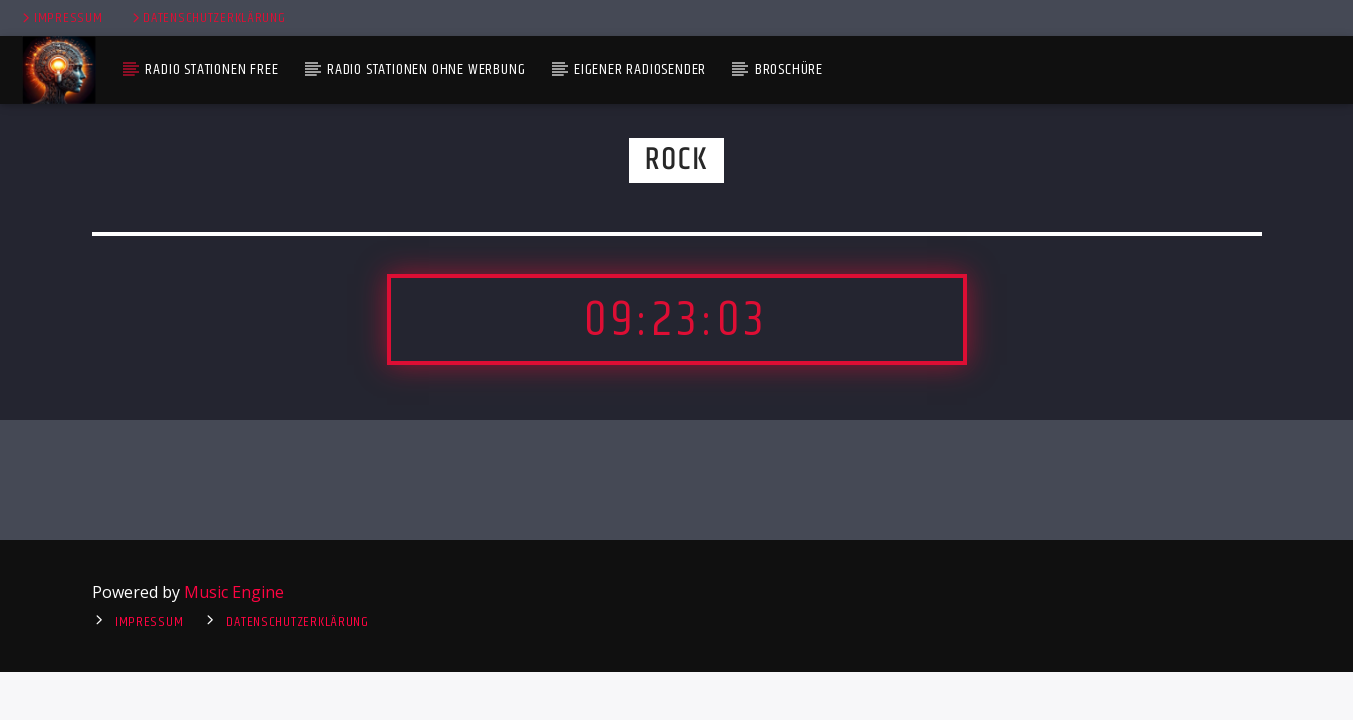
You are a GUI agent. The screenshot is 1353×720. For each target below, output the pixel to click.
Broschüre (789, 69)
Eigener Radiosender (640, 69)
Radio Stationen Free (211, 69)
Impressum (60, 18)
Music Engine (234, 592)
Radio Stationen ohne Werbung (426, 69)
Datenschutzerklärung (207, 18)
